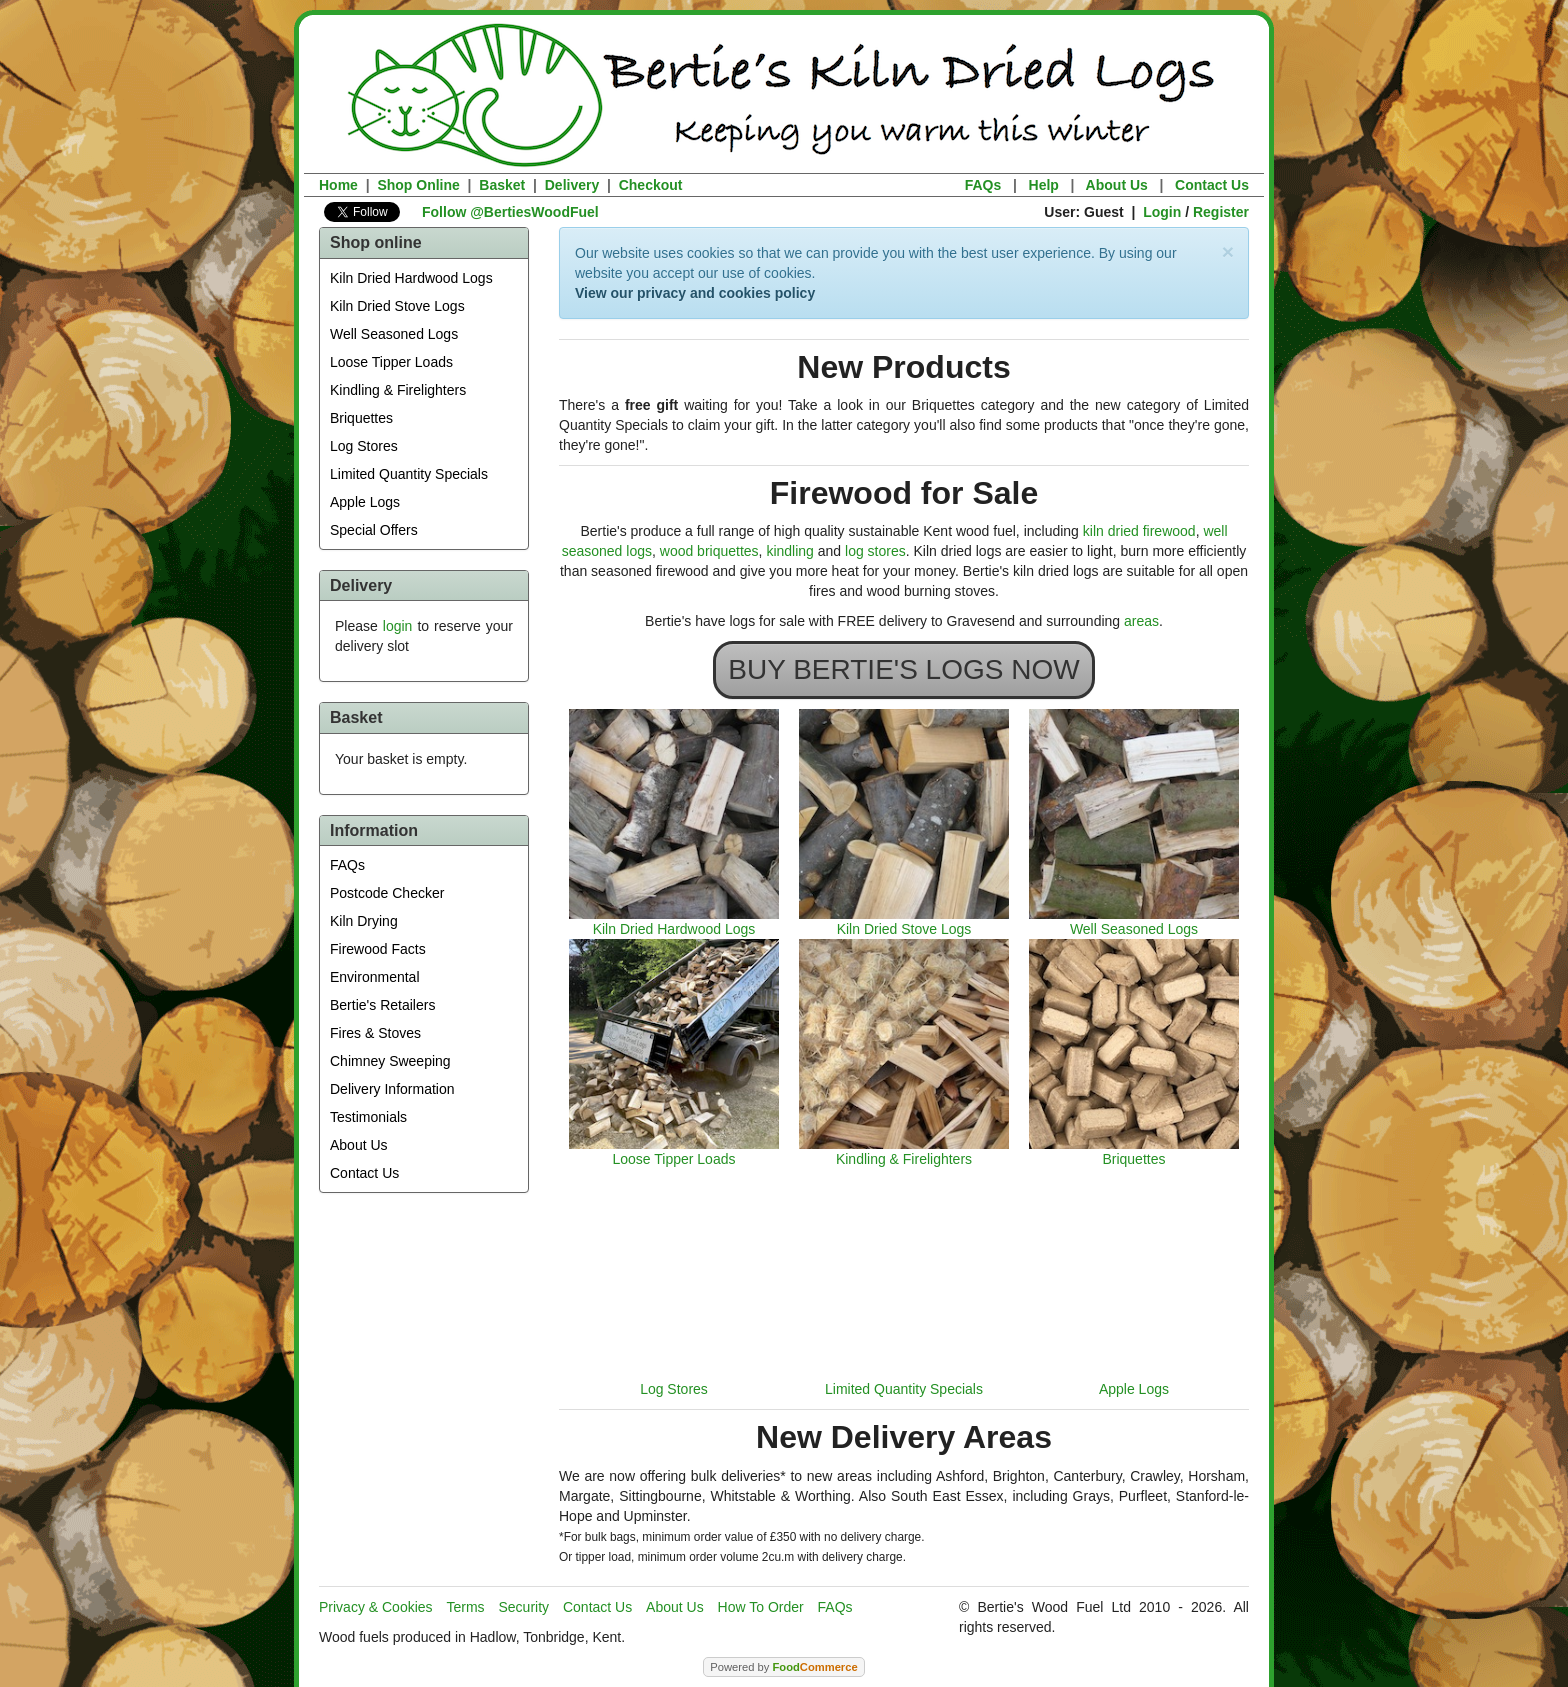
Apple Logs (365, 502)
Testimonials (368, 1117)
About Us (1117, 185)
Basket (502, 185)
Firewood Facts (378, 949)
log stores (875, 551)
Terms (465, 1607)
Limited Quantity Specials (409, 474)
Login (1162, 212)
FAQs (983, 185)
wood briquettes (709, 551)
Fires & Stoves (375, 1033)
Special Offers (374, 530)
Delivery (572, 185)
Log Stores (364, 446)
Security (524, 1607)
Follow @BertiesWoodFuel (510, 212)
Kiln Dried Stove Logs (397, 306)
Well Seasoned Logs (394, 334)
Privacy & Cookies (376, 1607)
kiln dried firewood (1139, 531)
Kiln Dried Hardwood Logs (411, 278)
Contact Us (1212, 185)
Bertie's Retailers (382, 1005)
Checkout (651, 185)
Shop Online (418, 185)
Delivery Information (392, 1089)
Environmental (375, 977)
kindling (789, 551)
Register (1221, 212)
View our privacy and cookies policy (695, 293)
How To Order (761, 1607)
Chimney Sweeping (390, 1061)
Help (1044, 185)
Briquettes (361, 418)
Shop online (376, 242)
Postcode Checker (387, 893)
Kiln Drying (364, 921)
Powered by (783, 1667)
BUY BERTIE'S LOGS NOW (903, 669)
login (398, 626)
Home (338, 185)
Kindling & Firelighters (398, 390)
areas (1141, 621)
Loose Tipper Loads (391, 362)
